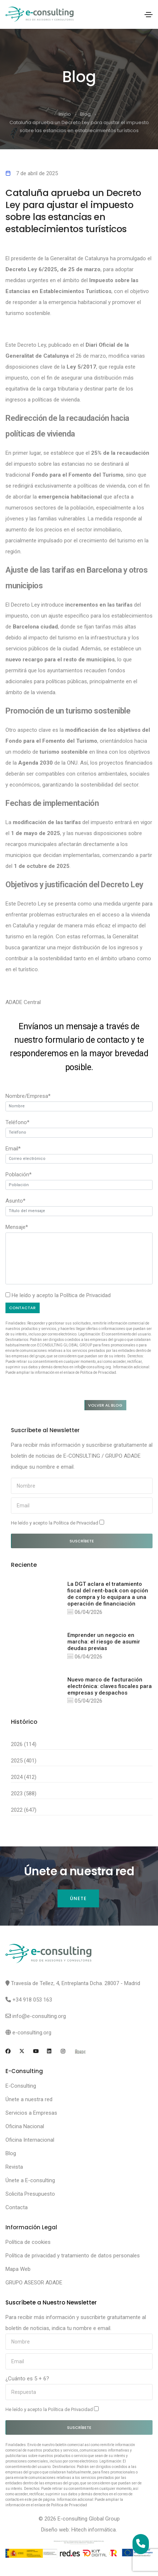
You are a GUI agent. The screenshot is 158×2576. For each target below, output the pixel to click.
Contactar (22, 1308)
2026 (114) (23, 1744)
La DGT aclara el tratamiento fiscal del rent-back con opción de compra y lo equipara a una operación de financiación (107, 1594)
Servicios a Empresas (31, 2113)
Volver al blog (105, 1405)
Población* (18, 1174)
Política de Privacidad (85, 1295)
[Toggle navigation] (149, 14)
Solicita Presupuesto (30, 2194)
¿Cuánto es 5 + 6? (27, 2378)
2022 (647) (23, 1810)
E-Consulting (20, 2086)
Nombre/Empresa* (28, 1096)
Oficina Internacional (29, 2140)
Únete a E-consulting (30, 2180)
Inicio (65, 114)
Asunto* (15, 1200)
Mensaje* (16, 1227)
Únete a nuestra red (28, 2099)
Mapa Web (18, 2269)
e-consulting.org (31, 2032)
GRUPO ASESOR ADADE (33, 2282)
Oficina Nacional (24, 2126)
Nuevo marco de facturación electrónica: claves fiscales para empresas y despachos (109, 1686)
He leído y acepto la (57, 1523)
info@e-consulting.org (39, 2016)
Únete (78, 1898)
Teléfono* (17, 1122)
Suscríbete (82, 1541)
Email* (13, 1148)
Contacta (16, 2207)
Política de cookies (28, 2242)
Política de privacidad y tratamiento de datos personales (72, 2255)
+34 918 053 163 (32, 1999)
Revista (14, 2167)
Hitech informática (93, 2529)
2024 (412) (23, 1777)
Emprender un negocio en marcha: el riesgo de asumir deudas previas (103, 1642)
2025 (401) (23, 1760)
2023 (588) (23, 1793)
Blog (85, 114)
